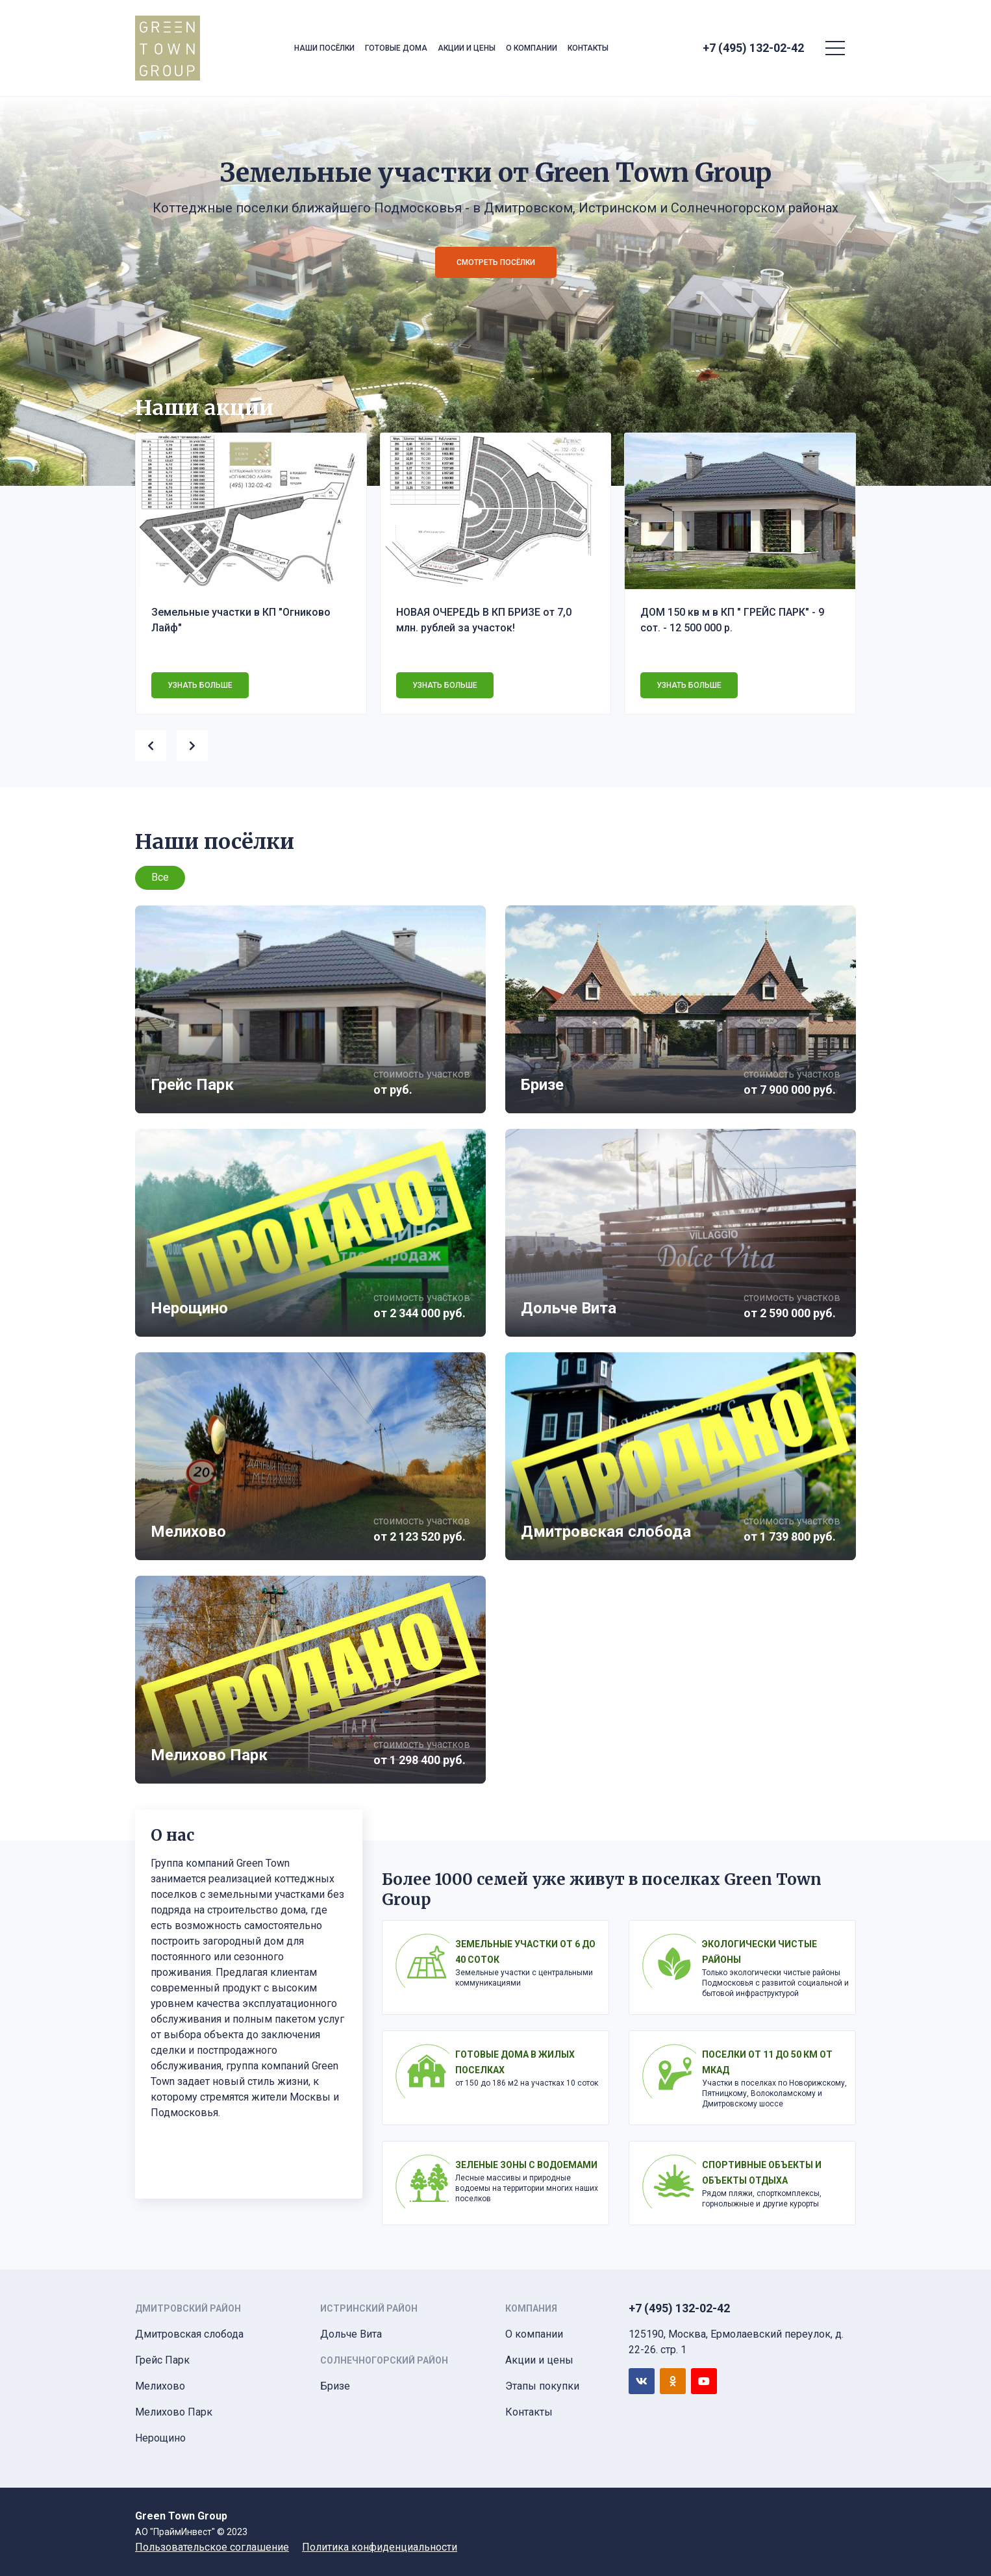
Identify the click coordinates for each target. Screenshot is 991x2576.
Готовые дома (396, 48)
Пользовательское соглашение (212, 2547)
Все (160, 877)
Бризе (335, 2386)
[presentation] (156, 743)
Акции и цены (466, 48)
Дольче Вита (351, 2334)
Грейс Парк (162, 2360)
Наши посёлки (324, 48)
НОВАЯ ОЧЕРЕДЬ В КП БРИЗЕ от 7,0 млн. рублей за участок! (483, 620)
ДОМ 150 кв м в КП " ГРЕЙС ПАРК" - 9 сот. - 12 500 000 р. (732, 620)
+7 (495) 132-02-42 (753, 48)
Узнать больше (200, 685)
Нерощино (160, 2438)
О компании (531, 48)
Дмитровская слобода (189, 2334)
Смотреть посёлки (496, 262)
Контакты (588, 48)
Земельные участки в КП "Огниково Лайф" (241, 620)
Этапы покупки (542, 2386)
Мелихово (160, 2386)
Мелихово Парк (173, 2412)
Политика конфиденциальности (379, 2547)
